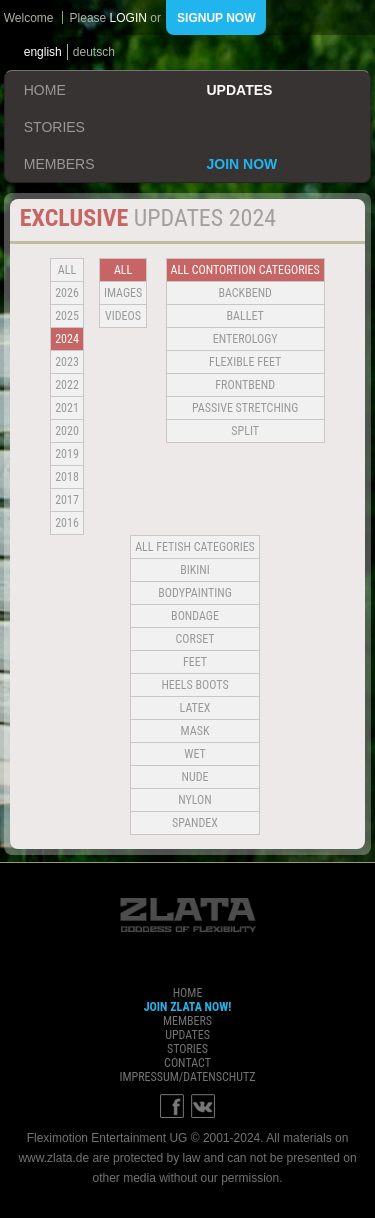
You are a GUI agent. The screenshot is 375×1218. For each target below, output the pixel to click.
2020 (67, 431)
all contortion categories (245, 270)
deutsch (94, 52)
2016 (67, 523)
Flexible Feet (245, 362)
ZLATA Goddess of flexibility (188, 915)
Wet (194, 754)
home (45, 90)
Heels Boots (194, 685)
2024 (67, 339)
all (67, 270)
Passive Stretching (245, 408)
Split (245, 431)
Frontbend (245, 385)
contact (187, 1063)
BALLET (245, 316)
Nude (195, 777)
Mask (195, 731)
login (128, 18)
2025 (67, 316)
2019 (67, 454)
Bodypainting (194, 593)
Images (123, 293)
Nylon (195, 800)
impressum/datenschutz (187, 1077)
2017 (67, 500)
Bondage (195, 616)
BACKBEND (245, 293)
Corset (195, 639)
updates (240, 90)
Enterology (245, 339)
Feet (195, 662)
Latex (195, 708)
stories (54, 127)
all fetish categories (195, 547)
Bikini (195, 570)
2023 (67, 362)
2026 (67, 293)
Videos (123, 316)
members (59, 164)
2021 (67, 408)
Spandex (195, 823)
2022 (67, 385)
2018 (67, 477)
